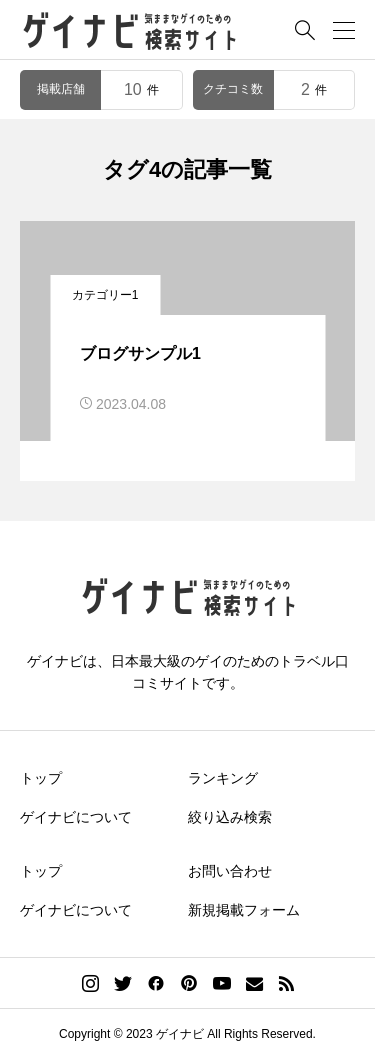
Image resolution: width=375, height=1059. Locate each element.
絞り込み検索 (230, 817)
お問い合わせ (230, 871)
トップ (41, 778)
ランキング (223, 778)
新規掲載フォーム (244, 910)
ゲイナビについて (76, 817)
